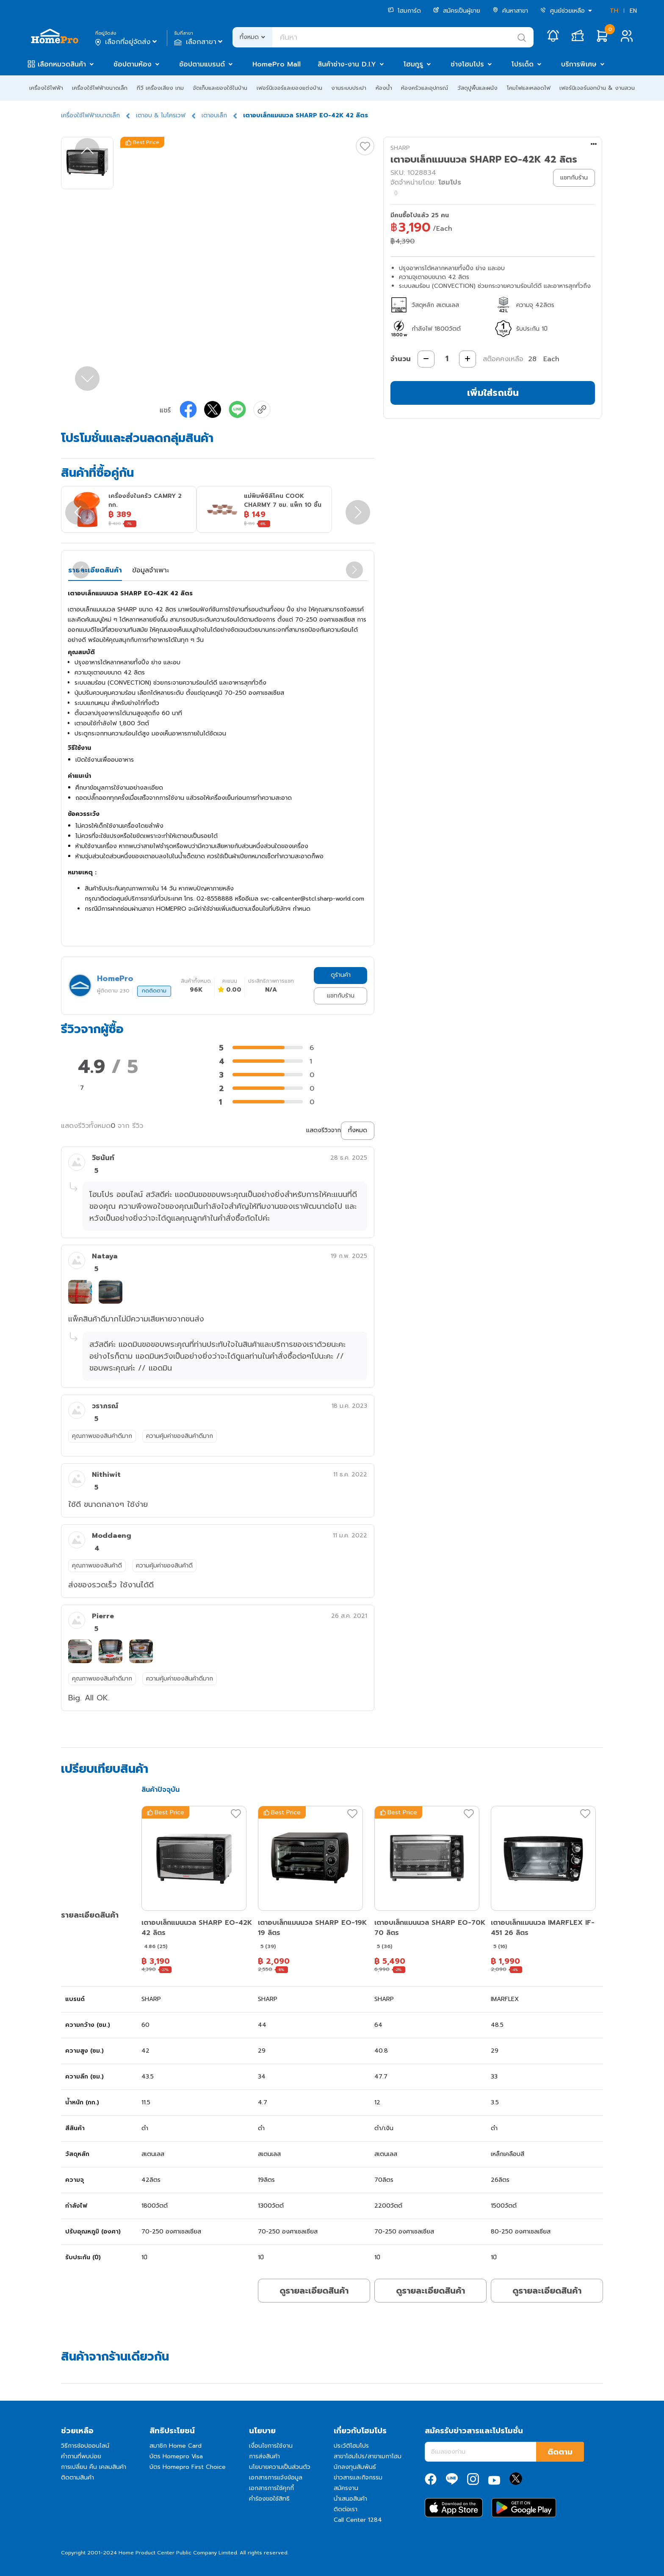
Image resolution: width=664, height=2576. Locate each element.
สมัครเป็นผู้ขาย (456, 10)
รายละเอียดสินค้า (95, 570)
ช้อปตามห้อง (132, 64)
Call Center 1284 (358, 2519)
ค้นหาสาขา (510, 10)
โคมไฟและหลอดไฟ (529, 88)
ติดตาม (560, 2452)
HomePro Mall (276, 64)
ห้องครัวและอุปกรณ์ (424, 88)
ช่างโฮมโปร (467, 64)
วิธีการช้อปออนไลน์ (85, 2445)
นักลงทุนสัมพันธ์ (355, 2467)
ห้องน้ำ (384, 88)
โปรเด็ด (523, 64)
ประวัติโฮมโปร (351, 2445)
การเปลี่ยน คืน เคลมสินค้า (93, 2467)
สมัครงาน (346, 2488)
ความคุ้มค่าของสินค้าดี (164, 1565)
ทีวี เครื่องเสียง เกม (160, 88)
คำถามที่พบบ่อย (81, 2456)
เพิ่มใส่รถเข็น (493, 393)
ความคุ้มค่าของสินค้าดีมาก (179, 1436)
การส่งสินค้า (264, 2456)
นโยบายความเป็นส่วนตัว (279, 2467)
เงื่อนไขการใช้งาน (271, 2445)
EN (633, 10)
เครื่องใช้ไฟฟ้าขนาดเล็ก (99, 88)
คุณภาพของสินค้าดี (97, 1565)
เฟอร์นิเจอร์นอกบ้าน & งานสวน (597, 88)
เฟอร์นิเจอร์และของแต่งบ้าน (289, 88)
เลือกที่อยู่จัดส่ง (126, 42)
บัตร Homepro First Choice (187, 2467)
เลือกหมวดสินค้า (62, 64)
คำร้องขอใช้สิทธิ (269, 2498)
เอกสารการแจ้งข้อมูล (275, 2477)
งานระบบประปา (348, 88)
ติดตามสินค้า (77, 2477)
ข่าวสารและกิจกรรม (358, 2477)
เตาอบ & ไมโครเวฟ (160, 115)
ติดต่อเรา (345, 2509)
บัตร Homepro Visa (176, 2456)
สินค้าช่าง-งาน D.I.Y (347, 64)
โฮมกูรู (413, 64)
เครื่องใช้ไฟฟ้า (46, 88)
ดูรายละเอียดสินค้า (314, 2290)
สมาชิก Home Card (175, 2445)
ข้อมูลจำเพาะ (150, 570)
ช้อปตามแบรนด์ (202, 64)
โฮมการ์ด (404, 10)
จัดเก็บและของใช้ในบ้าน (220, 88)
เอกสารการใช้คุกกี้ (271, 2488)
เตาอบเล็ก (214, 115)
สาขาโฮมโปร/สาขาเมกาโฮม (367, 2456)
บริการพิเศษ (579, 64)
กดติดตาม (154, 991)
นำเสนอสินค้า (350, 2498)
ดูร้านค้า (341, 974)
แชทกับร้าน (340, 995)
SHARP (400, 148)
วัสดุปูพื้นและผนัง (477, 88)
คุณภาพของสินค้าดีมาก (102, 1436)
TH (614, 10)
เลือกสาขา (199, 42)
